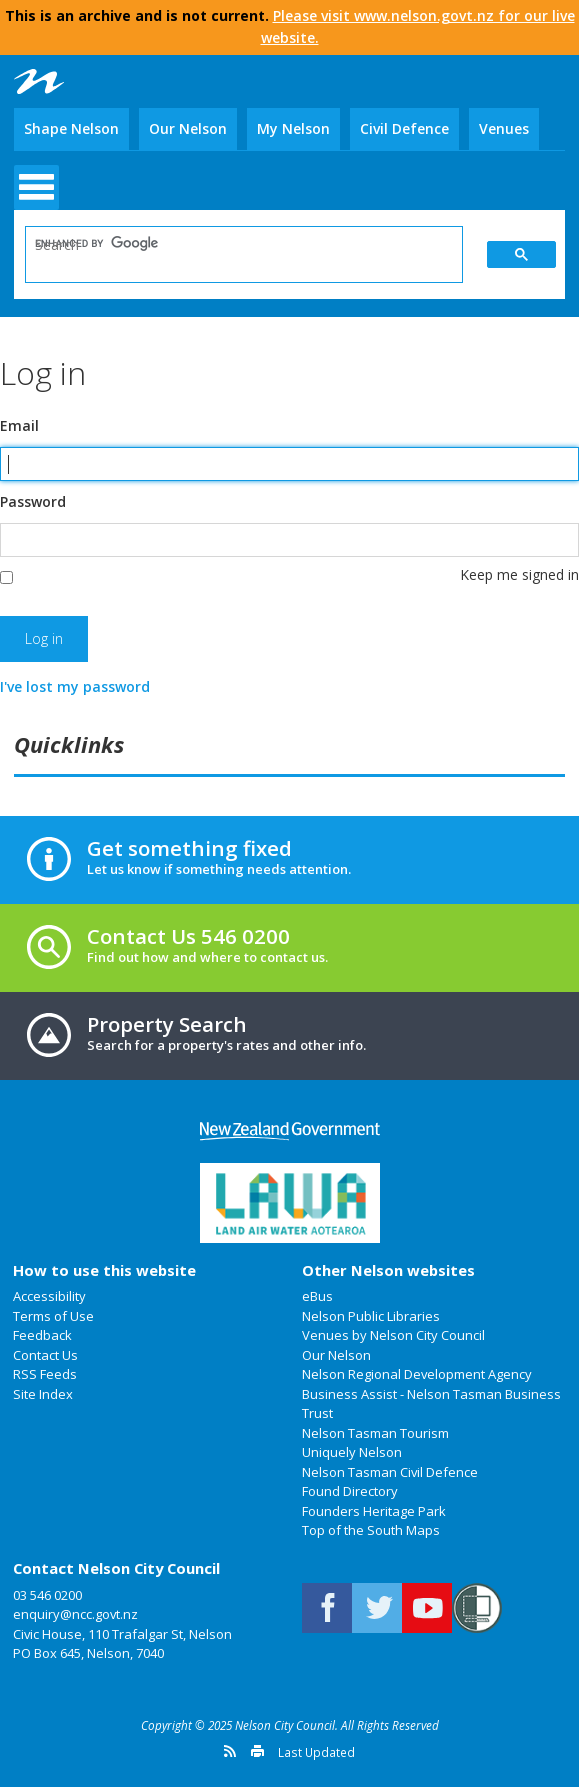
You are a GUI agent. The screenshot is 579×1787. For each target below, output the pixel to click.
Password (33, 502)
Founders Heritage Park (374, 1511)
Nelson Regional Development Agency (417, 1374)
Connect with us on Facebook (327, 1608)
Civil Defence (404, 128)
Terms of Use (53, 1316)
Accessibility (49, 1296)
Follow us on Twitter (377, 1608)
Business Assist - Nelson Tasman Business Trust (431, 1404)
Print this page (257, 1751)
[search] (230, 244)
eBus (317, 1296)
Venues (504, 128)
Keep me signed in (519, 574)
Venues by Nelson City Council (393, 1335)
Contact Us (45, 1355)
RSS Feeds (45, 1374)
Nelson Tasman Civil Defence (390, 1472)
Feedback (42, 1335)
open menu (36, 187)
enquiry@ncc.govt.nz (75, 1614)
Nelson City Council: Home (39, 81)
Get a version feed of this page (230, 1751)
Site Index (43, 1394)
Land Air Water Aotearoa (290, 1203)
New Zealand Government (290, 1131)
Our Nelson (188, 128)
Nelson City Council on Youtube (427, 1608)
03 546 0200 (47, 1595)
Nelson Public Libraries (371, 1316)
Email (19, 426)
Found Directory (350, 1491)
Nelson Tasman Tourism (375, 1433)
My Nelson (293, 128)
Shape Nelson (71, 128)
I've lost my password (75, 686)
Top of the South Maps (371, 1530)
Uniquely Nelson (352, 1452)
